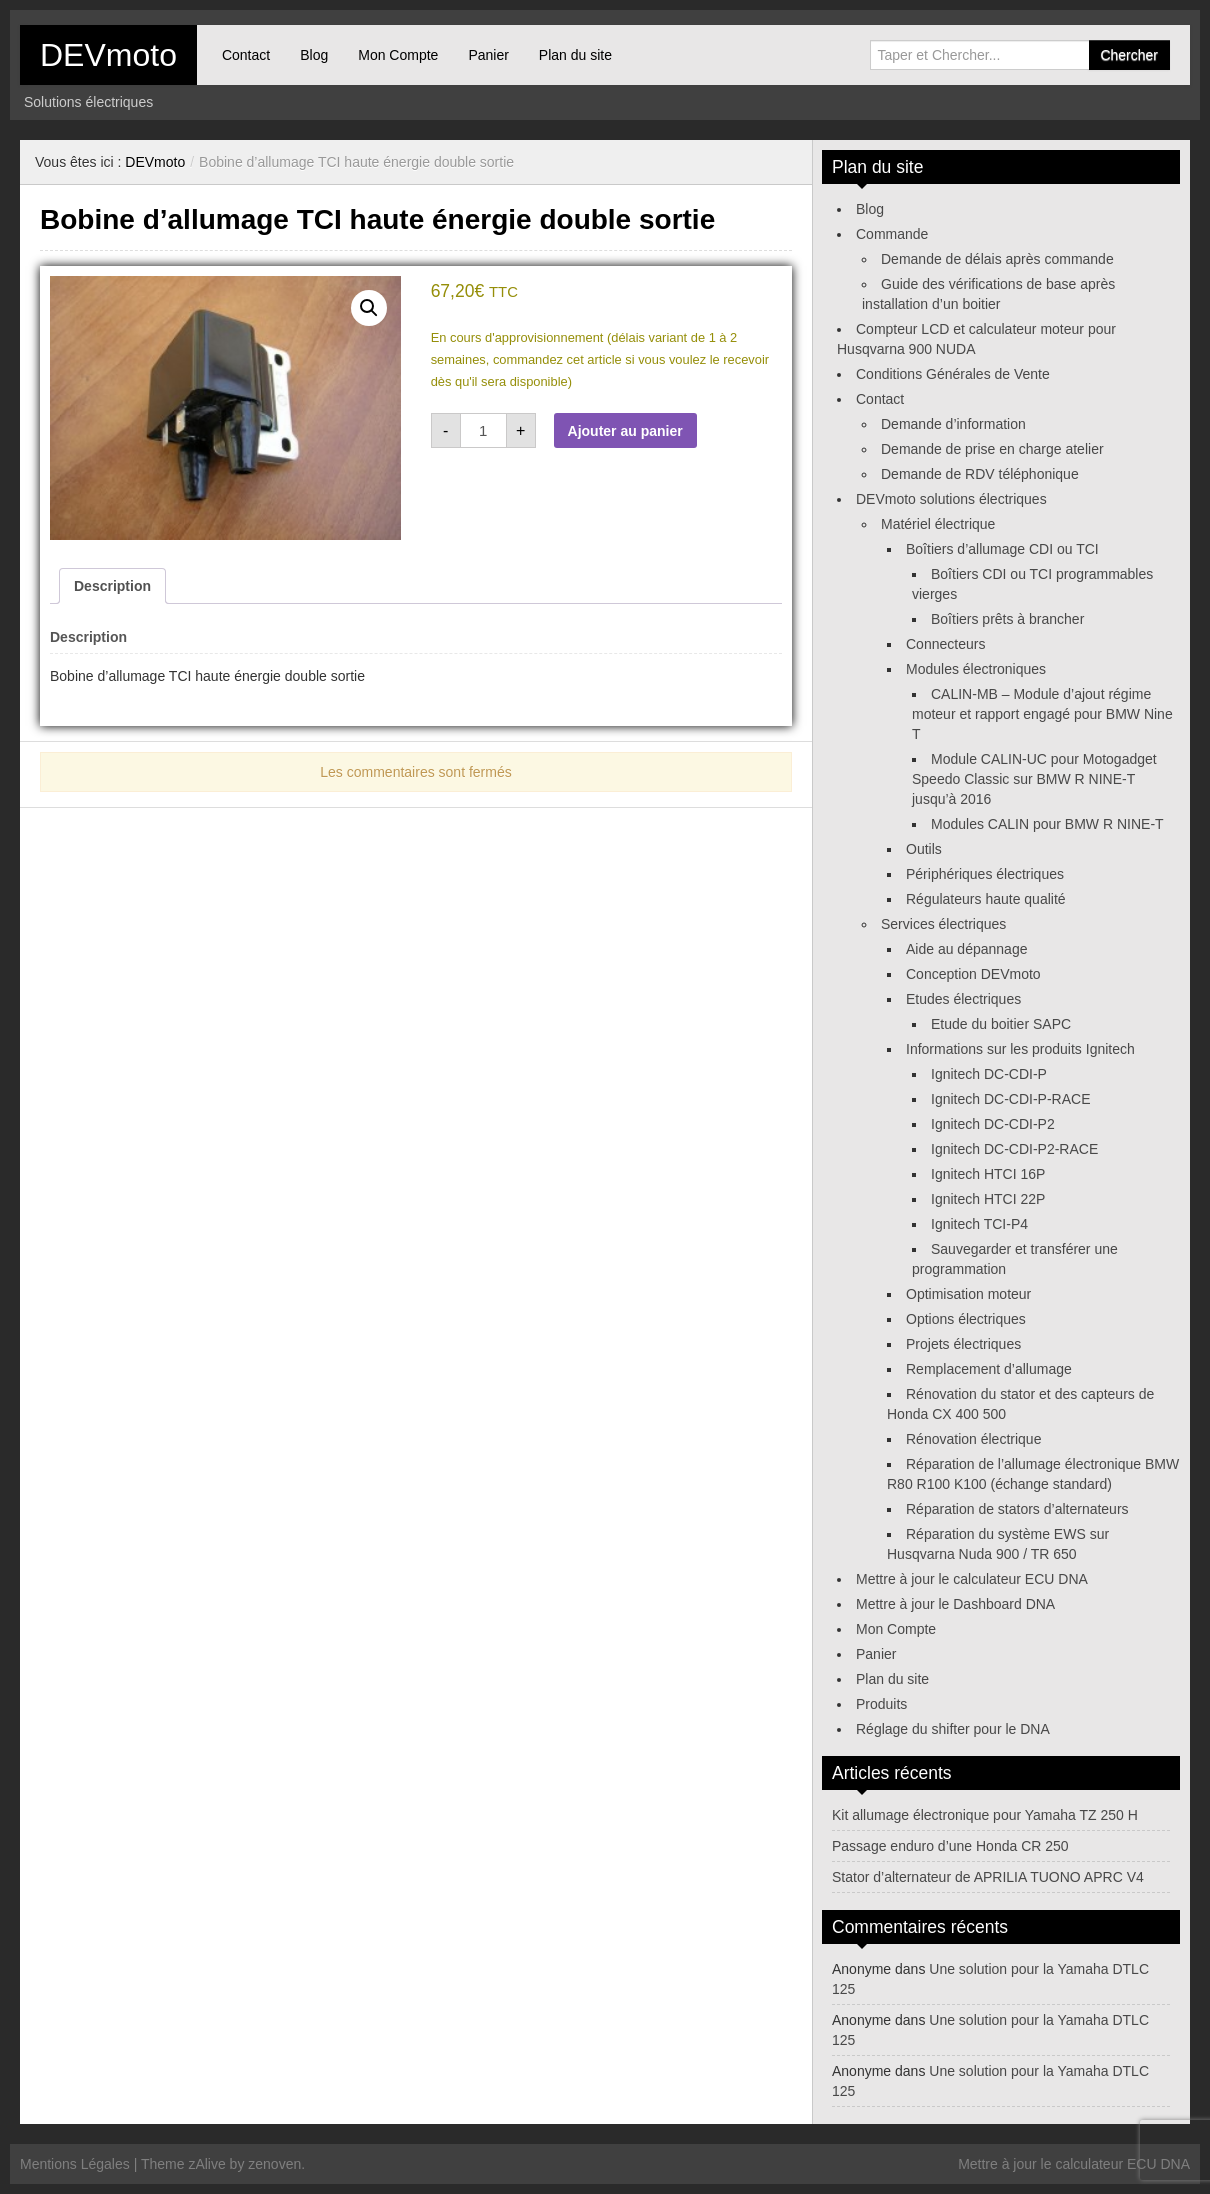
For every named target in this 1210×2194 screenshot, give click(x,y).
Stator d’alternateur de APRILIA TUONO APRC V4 (988, 1877)
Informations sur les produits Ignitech (1020, 1049)
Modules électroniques (976, 669)
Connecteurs (945, 644)
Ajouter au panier (625, 431)
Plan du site (575, 55)
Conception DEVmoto (973, 974)
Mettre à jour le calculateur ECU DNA (972, 1579)
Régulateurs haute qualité (986, 899)
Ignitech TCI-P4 (979, 1224)
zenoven (274, 2164)
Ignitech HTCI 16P (988, 1174)
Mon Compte (398, 55)
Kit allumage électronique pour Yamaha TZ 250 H (985, 1815)
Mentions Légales (75, 2164)
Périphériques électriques (985, 874)
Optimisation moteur (968, 1294)
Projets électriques (963, 1344)
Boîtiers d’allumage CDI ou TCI (1002, 549)
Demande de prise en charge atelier (992, 449)
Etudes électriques (963, 999)
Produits (881, 1704)
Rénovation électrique (973, 1439)
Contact (246, 55)
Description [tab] (112, 586)
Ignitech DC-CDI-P (989, 1074)
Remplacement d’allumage (989, 1369)
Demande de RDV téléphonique (980, 474)
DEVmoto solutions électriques (951, 499)
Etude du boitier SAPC (1001, 1024)
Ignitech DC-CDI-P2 (993, 1124)
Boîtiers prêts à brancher (1007, 619)
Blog (314, 55)
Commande (892, 234)
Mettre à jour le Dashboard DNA (955, 1604)
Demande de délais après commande (997, 259)
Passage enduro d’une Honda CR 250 (950, 1846)
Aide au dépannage (966, 949)
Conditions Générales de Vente (953, 374)
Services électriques (943, 924)
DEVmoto (108, 55)
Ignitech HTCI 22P (988, 1199)
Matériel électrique (938, 524)
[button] (369, 308)
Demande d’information (953, 424)
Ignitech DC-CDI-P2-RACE (1014, 1149)
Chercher (1129, 55)
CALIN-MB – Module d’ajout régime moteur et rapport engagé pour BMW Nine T (1042, 714)
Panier (488, 55)
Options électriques (966, 1319)
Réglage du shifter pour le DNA (953, 1729)
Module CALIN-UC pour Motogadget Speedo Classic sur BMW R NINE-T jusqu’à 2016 (1034, 779)
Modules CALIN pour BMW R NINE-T (1047, 824)
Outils (924, 849)
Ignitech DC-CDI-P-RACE (1010, 1099)
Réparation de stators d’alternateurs (1017, 1509)
